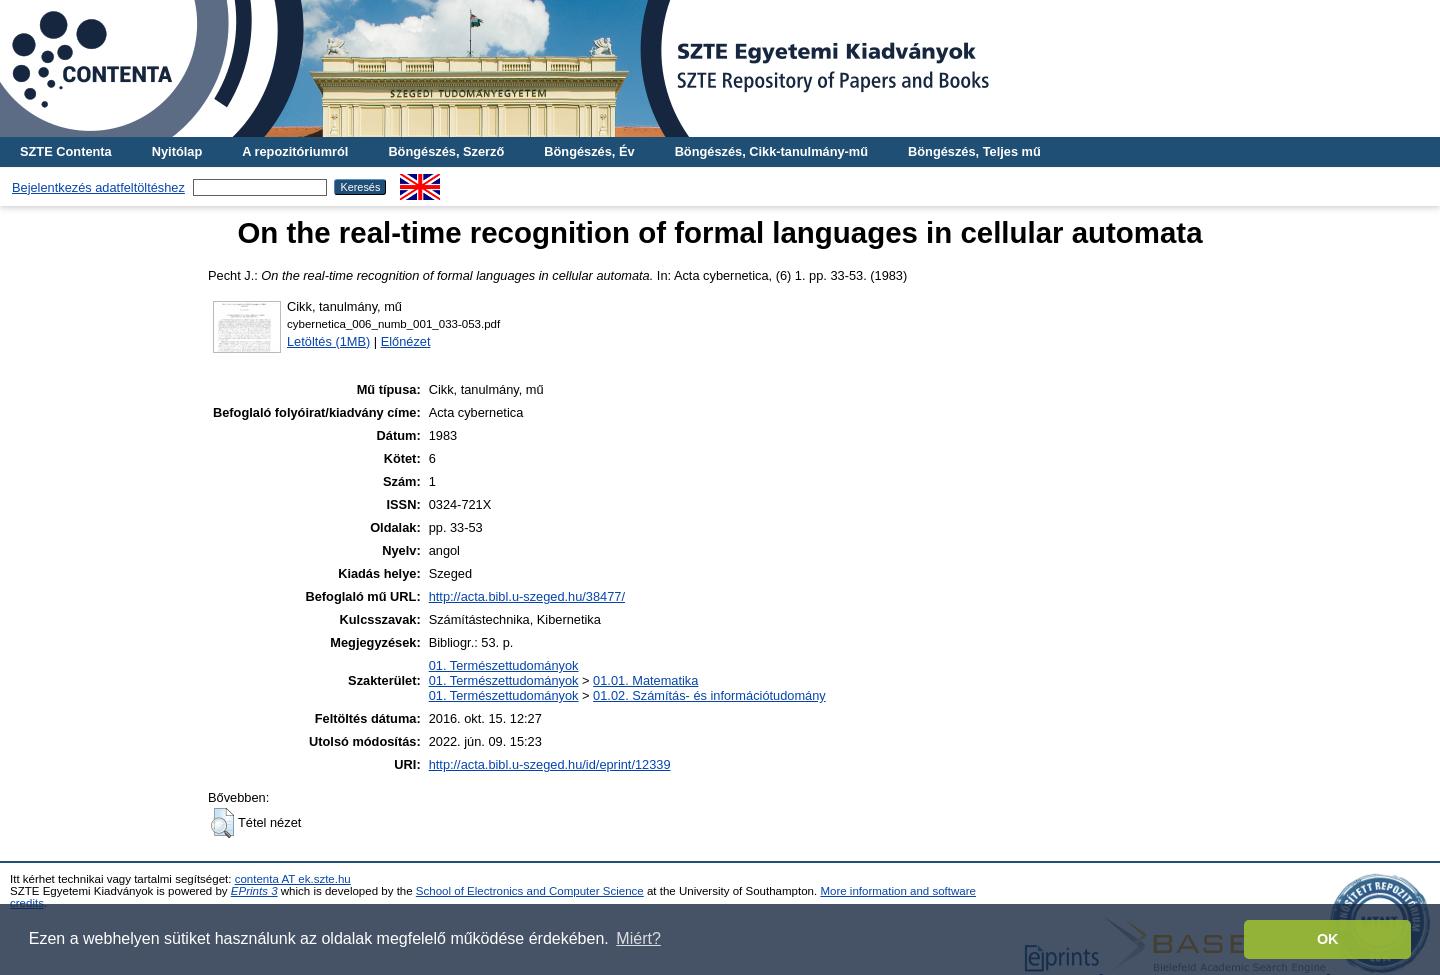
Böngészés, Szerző (446, 151)
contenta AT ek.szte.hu (293, 879)
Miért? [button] (638, 938)
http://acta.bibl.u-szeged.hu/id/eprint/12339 (550, 764)
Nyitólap (177, 151)
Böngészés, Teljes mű (974, 151)
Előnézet (406, 341)
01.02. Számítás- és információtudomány (709, 695)
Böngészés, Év (589, 151)
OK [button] (1328, 939)
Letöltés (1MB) (328, 341)
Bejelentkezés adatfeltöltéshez (98, 187)
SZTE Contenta (66, 151)
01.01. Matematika (645, 680)
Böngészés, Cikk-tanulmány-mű (771, 151)
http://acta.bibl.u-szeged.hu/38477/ (527, 596)
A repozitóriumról (295, 151)
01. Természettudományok (504, 665)
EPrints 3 (254, 891)
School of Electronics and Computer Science (530, 891)
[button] (222, 823)
